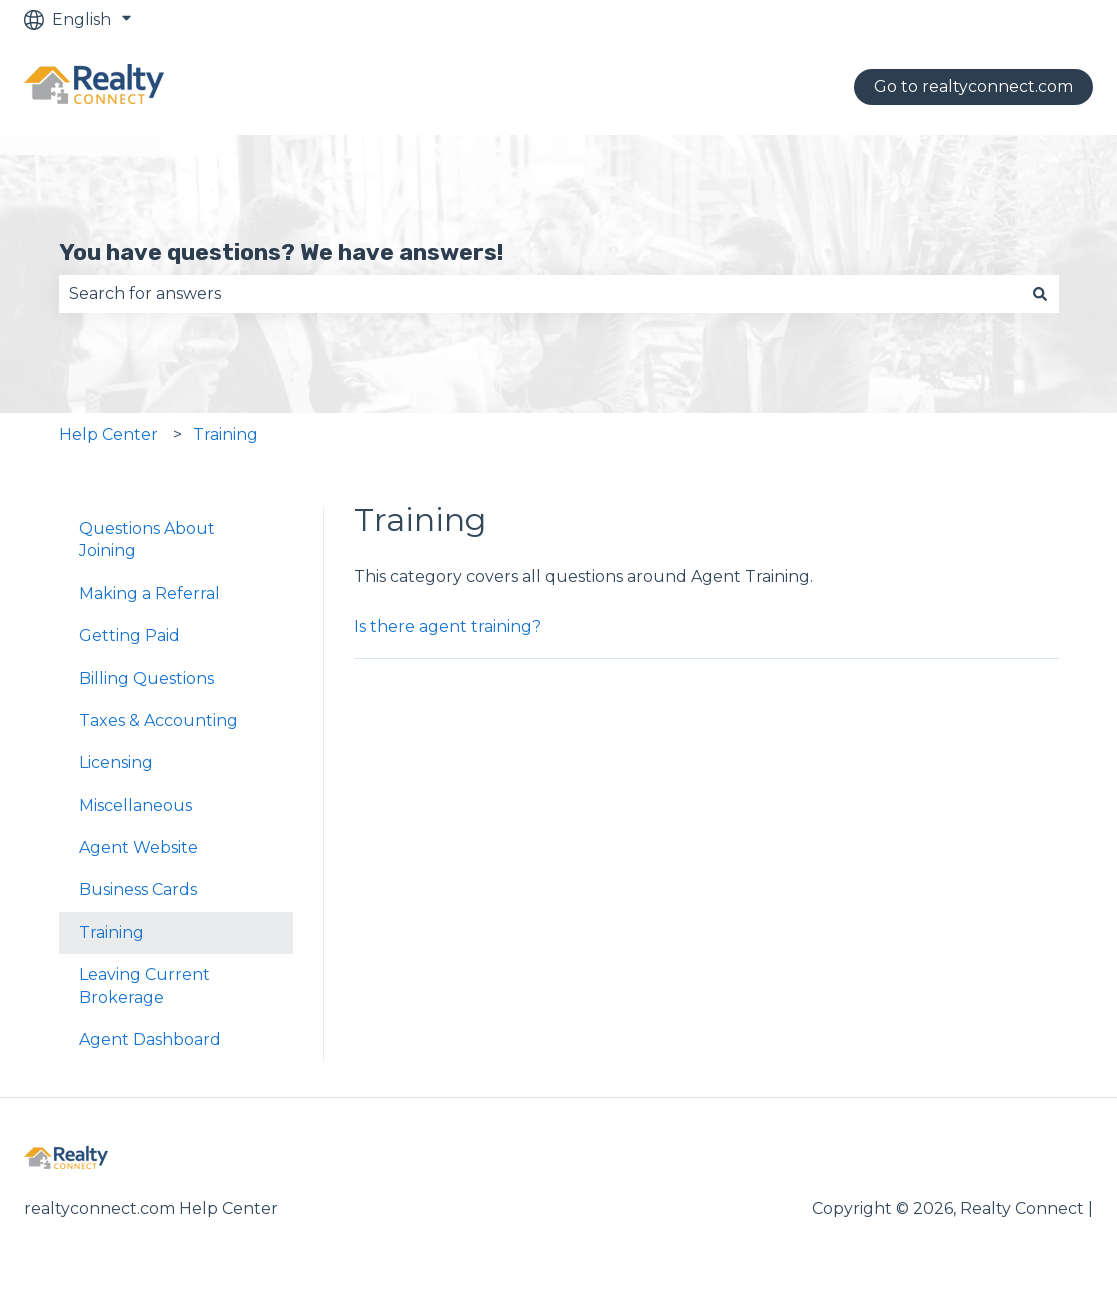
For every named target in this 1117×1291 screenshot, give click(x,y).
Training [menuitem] (111, 932)
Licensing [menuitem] (116, 762)
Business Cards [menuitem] (138, 889)
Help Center (108, 434)
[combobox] (540, 294)
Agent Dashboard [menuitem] (150, 1039)
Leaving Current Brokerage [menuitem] (144, 985)
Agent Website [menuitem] (138, 847)
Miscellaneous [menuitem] (135, 805)
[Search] (1040, 294)
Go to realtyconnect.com (973, 86)
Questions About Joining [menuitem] (147, 539)
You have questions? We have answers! (281, 252)
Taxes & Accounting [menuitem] (158, 720)
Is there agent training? (447, 626)
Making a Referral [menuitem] (149, 593)
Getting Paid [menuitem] (129, 635)
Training (225, 434)
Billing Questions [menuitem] (146, 678)
